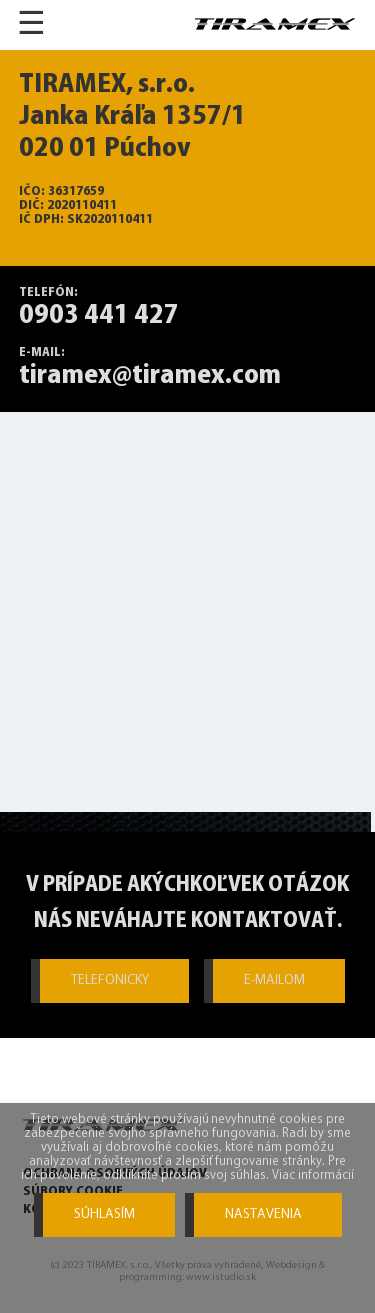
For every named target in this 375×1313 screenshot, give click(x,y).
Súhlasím (104, 1214)
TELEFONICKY (110, 980)
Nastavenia (263, 1214)
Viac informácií (313, 1176)
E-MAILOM (274, 980)
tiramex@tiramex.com (150, 376)
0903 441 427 (99, 316)
